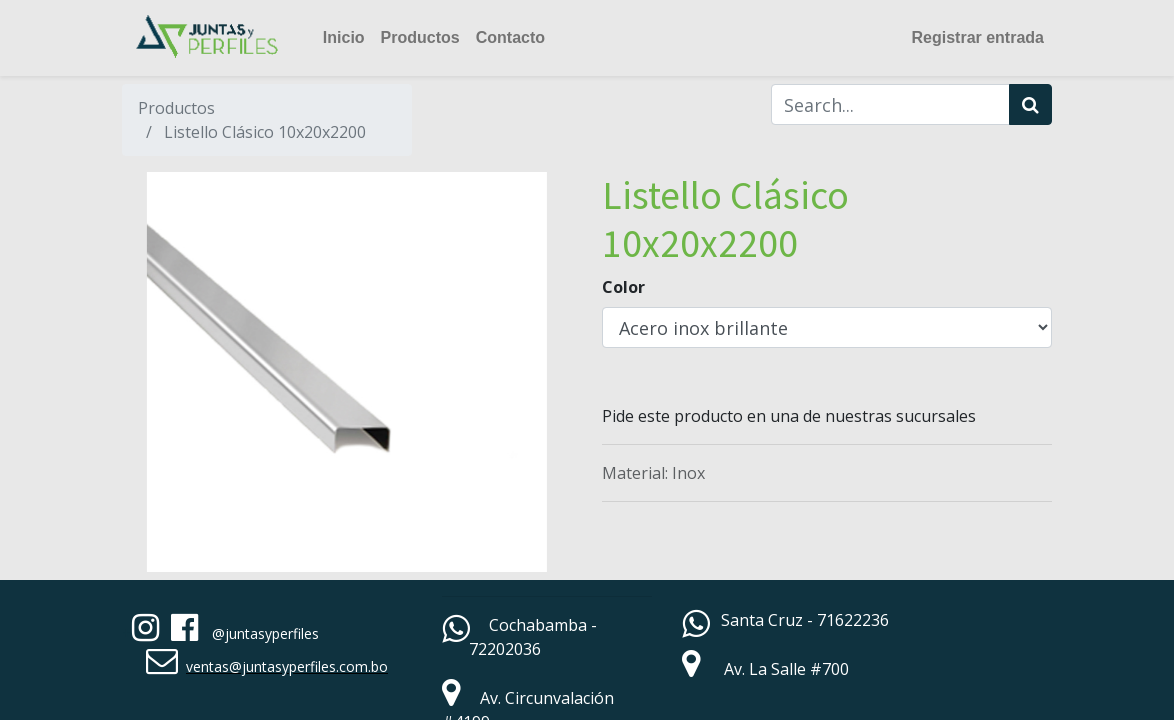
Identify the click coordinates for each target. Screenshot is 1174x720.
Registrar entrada (978, 37)
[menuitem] (344, 38)
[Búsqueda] (1030, 104)
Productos (176, 108)
